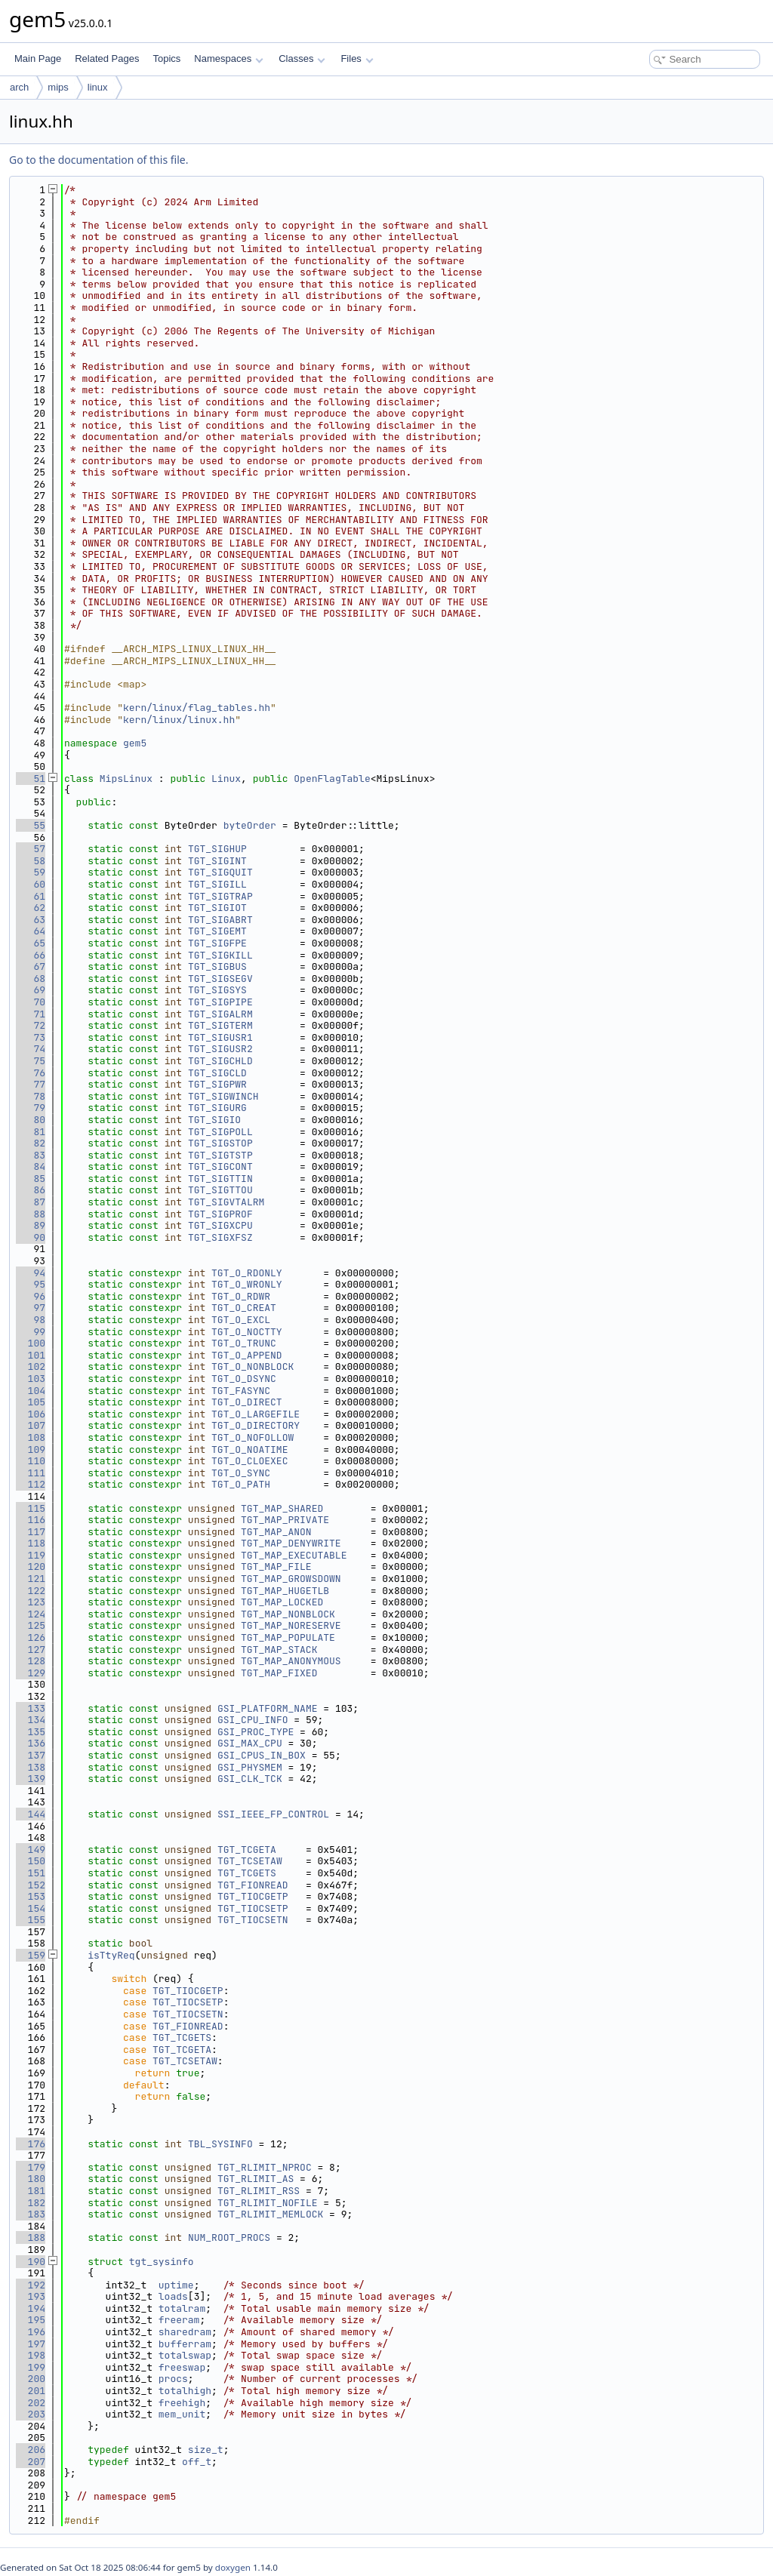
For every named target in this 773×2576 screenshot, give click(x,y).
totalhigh (185, 2390)
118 (30, 1543)
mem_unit (182, 2414)
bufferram (185, 2343)
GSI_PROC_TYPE (255, 1731)
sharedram (185, 2331)
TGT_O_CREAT (243, 1307)
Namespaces (228, 58)
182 (30, 2202)
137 (30, 1755)
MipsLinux (126, 778)
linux (98, 87)
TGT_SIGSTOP (220, 1143)
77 (30, 1084)
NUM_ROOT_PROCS (229, 2237)
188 (30, 2237)
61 (30, 896)
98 (30, 1319)
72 (30, 1025)
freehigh (182, 2402)
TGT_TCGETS (246, 1873)
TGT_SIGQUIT (220, 872)
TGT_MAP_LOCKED (282, 1602)
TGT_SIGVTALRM (226, 1202)
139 (30, 1778)
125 (30, 1625)
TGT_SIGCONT (220, 1166)
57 (30, 848)
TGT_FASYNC (240, 1390)
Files (356, 58)
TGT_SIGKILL (220, 955)
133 (30, 1708)
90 (30, 1237)
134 (30, 1719)
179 (30, 2167)
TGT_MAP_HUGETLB (285, 1590)
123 (30, 1602)
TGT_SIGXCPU (220, 1225)
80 (30, 1119)
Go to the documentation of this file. (98, 159)
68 (30, 978)
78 (30, 1096)
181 (30, 2190)
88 (30, 1214)
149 (30, 1849)
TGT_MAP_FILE (276, 1566)
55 (30, 825)
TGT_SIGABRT (220, 919)
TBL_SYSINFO (220, 2143)
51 (30, 778)
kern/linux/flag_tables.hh (196, 707)
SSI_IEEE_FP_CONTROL (273, 1814)
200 (30, 2378)
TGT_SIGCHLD (220, 1060)
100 (30, 1343)
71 (30, 1014)
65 (30, 943)
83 (30, 1155)
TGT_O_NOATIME (249, 1449)
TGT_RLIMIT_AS (255, 2178)
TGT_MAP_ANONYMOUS (291, 1660)
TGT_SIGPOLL (220, 1131)
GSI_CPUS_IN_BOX (261, 1755)
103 (30, 1378)
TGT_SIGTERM (220, 1025)
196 (30, 2331)
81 (30, 1131)
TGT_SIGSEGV (220, 978)
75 (30, 1060)
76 (30, 1072)
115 (30, 1508)
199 (30, 2367)
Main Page (37, 58)
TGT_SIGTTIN (220, 1178)
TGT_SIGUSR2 (220, 1048)
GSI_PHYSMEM (249, 1767)
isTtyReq (111, 1955)
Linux (226, 778)
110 (30, 1460)
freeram (179, 2319)
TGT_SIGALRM (220, 1014)
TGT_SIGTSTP (220, 1155)
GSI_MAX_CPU (249, 1743)
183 (30, 2214)
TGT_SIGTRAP (220, 896)
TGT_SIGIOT (217, 907)
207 (30, 2461)
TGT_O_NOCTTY (246, 1331)
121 (30, 1578)
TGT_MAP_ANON (276, 1531)
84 (30, 1166)
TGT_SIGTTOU (220, 1189)
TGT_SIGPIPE (220, 1002)
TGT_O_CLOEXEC (249, 1460)
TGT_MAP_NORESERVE (291, 1625)
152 (30, 1885)
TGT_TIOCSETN (252, 1919)
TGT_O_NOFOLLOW (252, 1437)
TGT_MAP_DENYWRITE (291, 1543)
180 (30, 2178)
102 (30, 1366)
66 (30, 955)
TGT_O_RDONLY (246, 1272)
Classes (302, 58)
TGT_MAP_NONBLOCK (288, 1614)
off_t (196, 2461)
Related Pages (107, 58)
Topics (166, 58)
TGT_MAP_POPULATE (288, 1637)
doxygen (233, 2567)
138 (30, 1767)
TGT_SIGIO (214, 1119)
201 (30, 2390)
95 (30, 1284)
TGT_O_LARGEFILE (255, 1414)
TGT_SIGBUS (217, 966)
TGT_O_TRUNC (243, 1343)
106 (30, 1414)
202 (30, 2402)
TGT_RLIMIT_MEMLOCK (270, 2214)
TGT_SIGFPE (217, 943)
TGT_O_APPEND (246, 1355)
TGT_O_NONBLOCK (252, 1366)
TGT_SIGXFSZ (220, 1237)
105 (30, 1402)
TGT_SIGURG (217, 1107)
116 (30, 1519)
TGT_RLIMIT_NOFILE (267, 2202)
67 (30, 966)
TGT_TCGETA (246, 1849)
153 (30, 1896)
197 (30, 2343)
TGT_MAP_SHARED (282, 1508)
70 (30, 1002)
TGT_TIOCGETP (252, 1896)
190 (30, 2261)
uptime (176, 2285)
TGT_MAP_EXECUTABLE (293, 1555)
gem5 (134, 743)
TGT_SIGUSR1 (220, 1037)
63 (30, 919)
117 (30, 1531)
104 (30, 1390)
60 (30, 884)
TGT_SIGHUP (217, 848)
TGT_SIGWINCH (223, 1096)
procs (173, 2378)
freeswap (182, 2367)
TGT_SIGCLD (217, 1072)
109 (30, 1449)
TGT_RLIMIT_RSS (258, 2190)
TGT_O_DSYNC (243, 1378)
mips (58, 87)
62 (30, 907)
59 (30, 872)
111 (30, 1473)
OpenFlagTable (332, 778)
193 (30, 2296)
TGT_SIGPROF (220, 1214)
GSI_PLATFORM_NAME (267, 1708)
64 (30, 931)
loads (173, 2296)
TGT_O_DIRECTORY (255, 1425)
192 (30, 2285)
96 (30, 1296)
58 (30, 860)
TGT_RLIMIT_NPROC (264, 2167)
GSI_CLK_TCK (249, 1778)
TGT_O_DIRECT (246, 1402)
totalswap (185, 2355)
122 (30, 1590)
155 (30, 1919)
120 (30, 1566)
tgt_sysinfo (161, 2261)
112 (30, 1484)
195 (30, 2319)
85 (30, 1178)
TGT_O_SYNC (240, 1473)
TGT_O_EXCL (240, 1319)
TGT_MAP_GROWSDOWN (291, 1578)
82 (30, 1143)
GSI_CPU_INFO (252, 1719)
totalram (182, 2308)
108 (30, 1437)
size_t (205, 2449)
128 (30, 1660)
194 (30, 2308)
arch (19, 87)
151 (30, 1873)
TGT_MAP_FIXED (279, 1673)
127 (30, 1649)
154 (30, 1908)
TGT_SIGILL (217, 884)
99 (30, 1331)
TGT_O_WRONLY (246, 1284)
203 (30, 2414)
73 (30, 1037)
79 (30, 1107)
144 (30, 1814)
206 (30, 2449)
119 (30, 1555)
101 (30, 1355)
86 (30, 1189)
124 (30, 1614)
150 (30, 1860)
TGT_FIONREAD (252, 1885)
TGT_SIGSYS (217, 989)
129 (30, 1673)
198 (30, 2355)
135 (30, 1731)
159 (30, 1955)
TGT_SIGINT (217, 860)
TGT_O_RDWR (240, 1296)
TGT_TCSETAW (249, 1860)
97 (30, 1307)
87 (30, 1202)
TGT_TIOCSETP (252, 1908)
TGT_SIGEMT (217, 931)
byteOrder (249, 825)
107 (30, 1425)
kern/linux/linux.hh (179, 719)
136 (30, 1743)
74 (30, 1048)
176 (30, 2143)
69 (30, 989)
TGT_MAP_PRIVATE (285, 1519)
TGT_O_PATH (240, 1484)
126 (30, 1637)
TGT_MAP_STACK (279, 1649)
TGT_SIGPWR (217, 1084)
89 (30, 1225)
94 (30, 1272)
